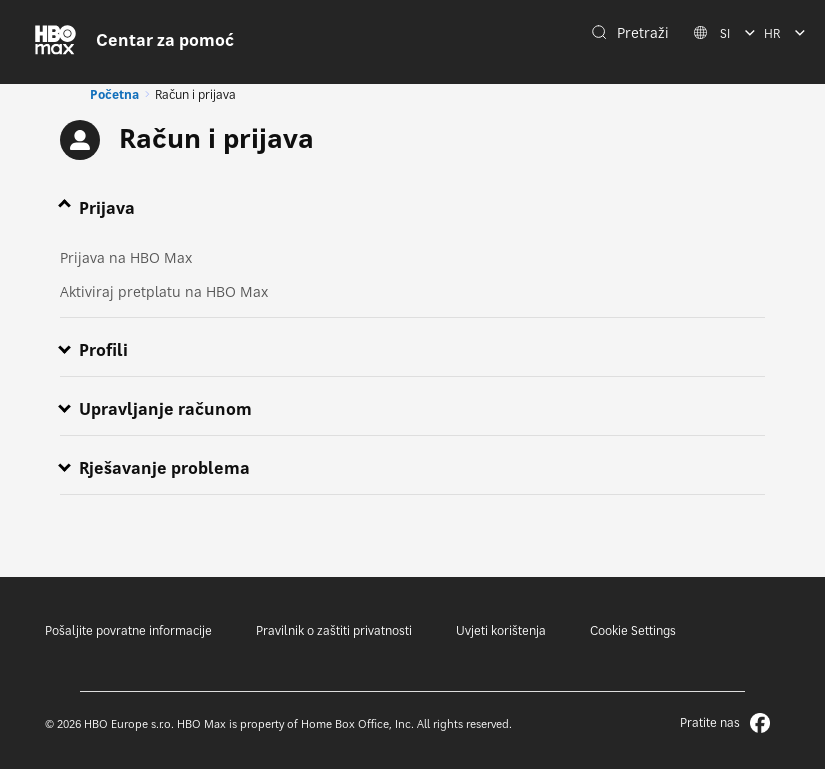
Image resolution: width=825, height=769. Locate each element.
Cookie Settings (633, 630)
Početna (114, 94)
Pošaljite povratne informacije (128, 630)
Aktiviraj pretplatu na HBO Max (164, 291)
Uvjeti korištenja (501, 630)
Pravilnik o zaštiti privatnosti (334, 630)
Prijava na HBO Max (126, 257)
